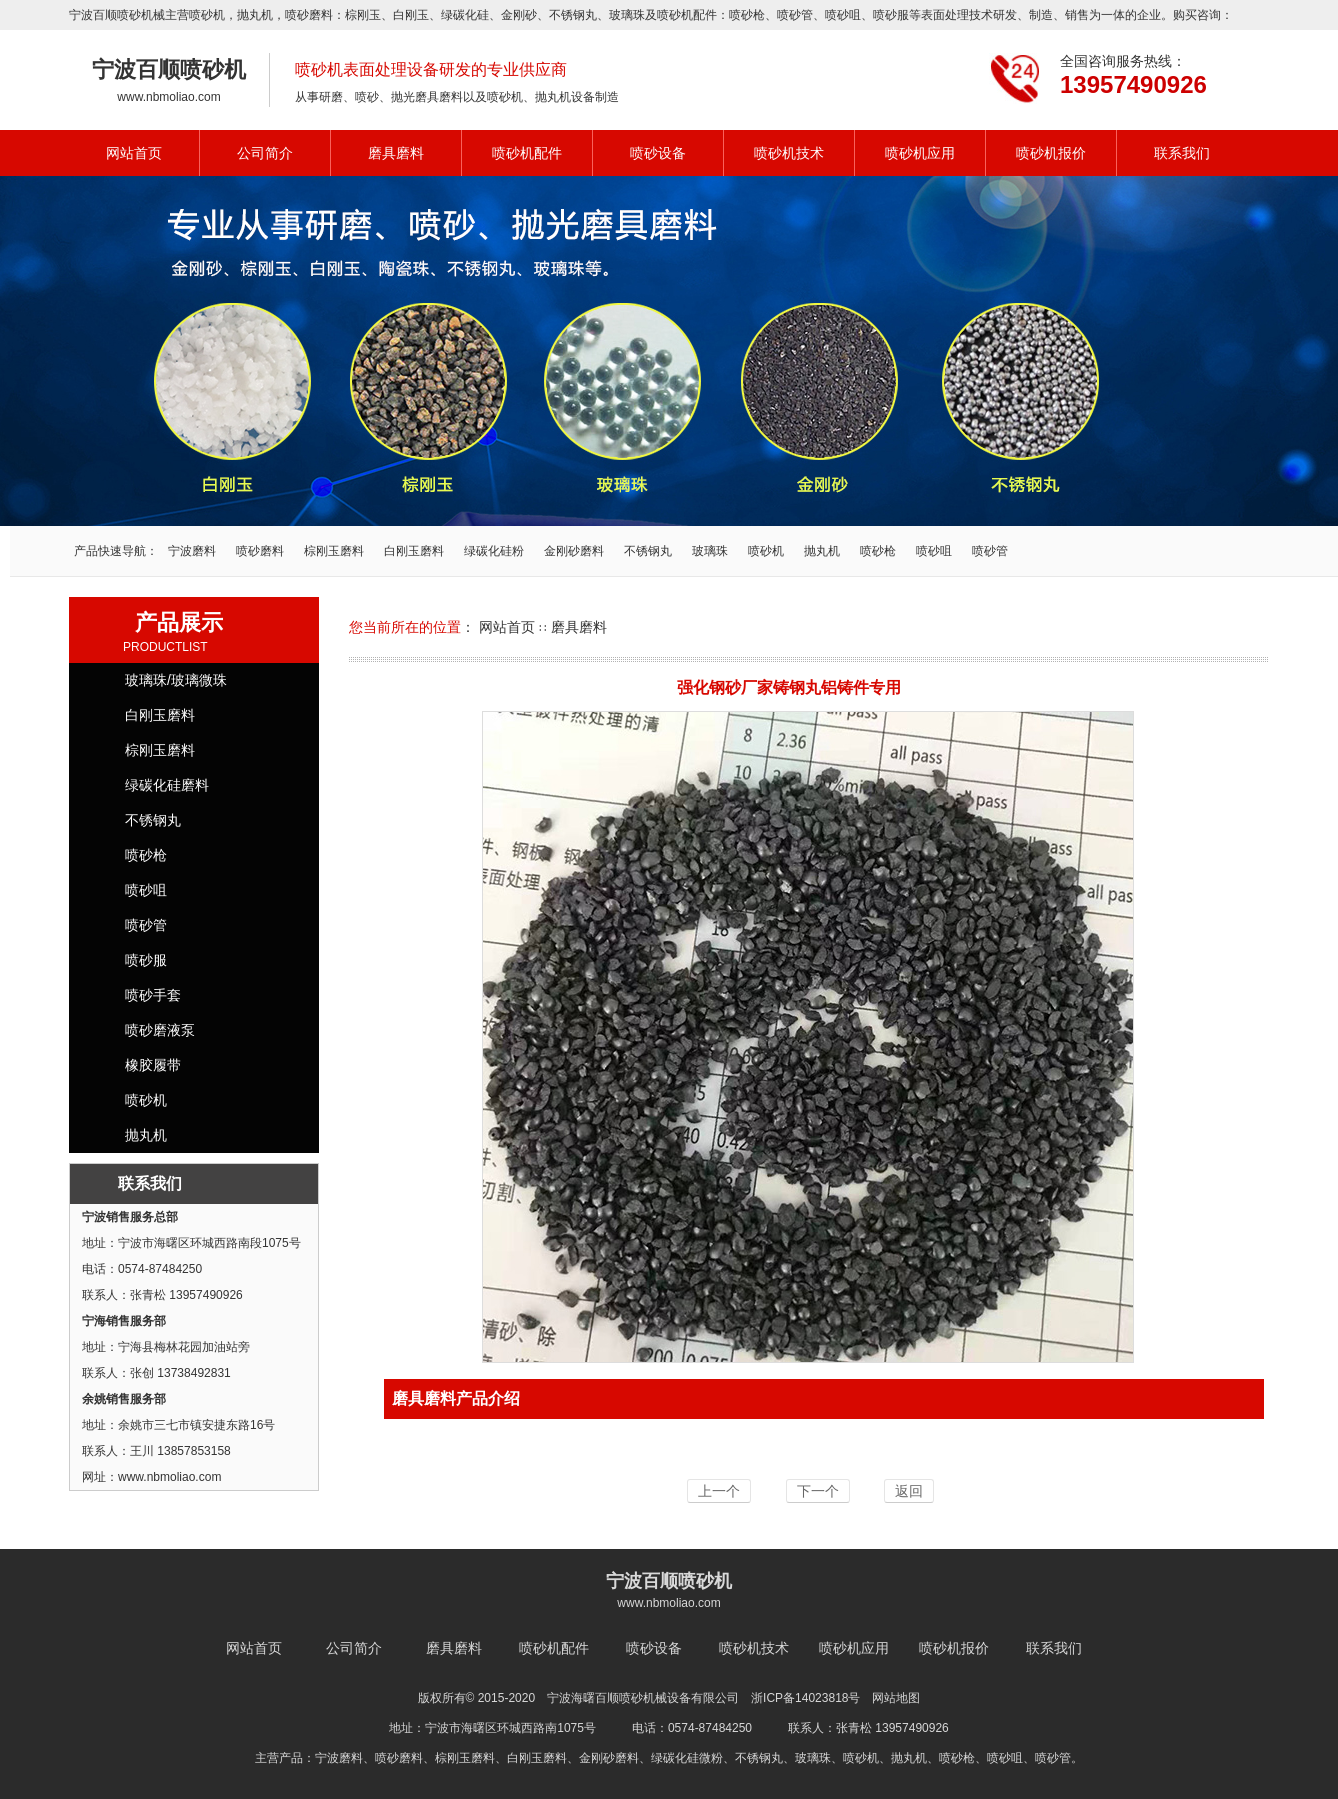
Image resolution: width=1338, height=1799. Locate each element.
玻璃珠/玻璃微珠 (176, 680)
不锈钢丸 (573, 15)
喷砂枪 (747, 15)
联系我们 (1182, 153)
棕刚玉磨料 (334, 551)
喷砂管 (795, 15)
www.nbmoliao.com (168, 97)
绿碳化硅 (465, 15)
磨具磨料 (396, 153)
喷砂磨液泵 (160, 1030)
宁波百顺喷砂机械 (117, 15)
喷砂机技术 (789, 153)
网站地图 (896, 1698)
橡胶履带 (153, 1065)
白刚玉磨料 (414, 551)
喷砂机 (207, 15)
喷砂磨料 (260, 551)
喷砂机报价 (1051, 153)
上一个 (719, 1491)
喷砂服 (891, 15)
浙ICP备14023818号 (805, 1698)
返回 (909, 1491)
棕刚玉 (363, 15)
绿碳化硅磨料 (167, 785)
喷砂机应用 (920, 153)
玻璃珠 (627, 15)
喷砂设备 (658, 153)
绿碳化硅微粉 (687, 1758)
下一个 (818, 1491)
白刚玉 (411, 15)
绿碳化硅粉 (494, 551)
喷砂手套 (153, 995)
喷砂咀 (843, 15)
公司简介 (265, 153)
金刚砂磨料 (574, 551)
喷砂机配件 (527, 153)
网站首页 (134, 153)
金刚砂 (519, 15)
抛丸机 (255, 15)
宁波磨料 (192, 551)
